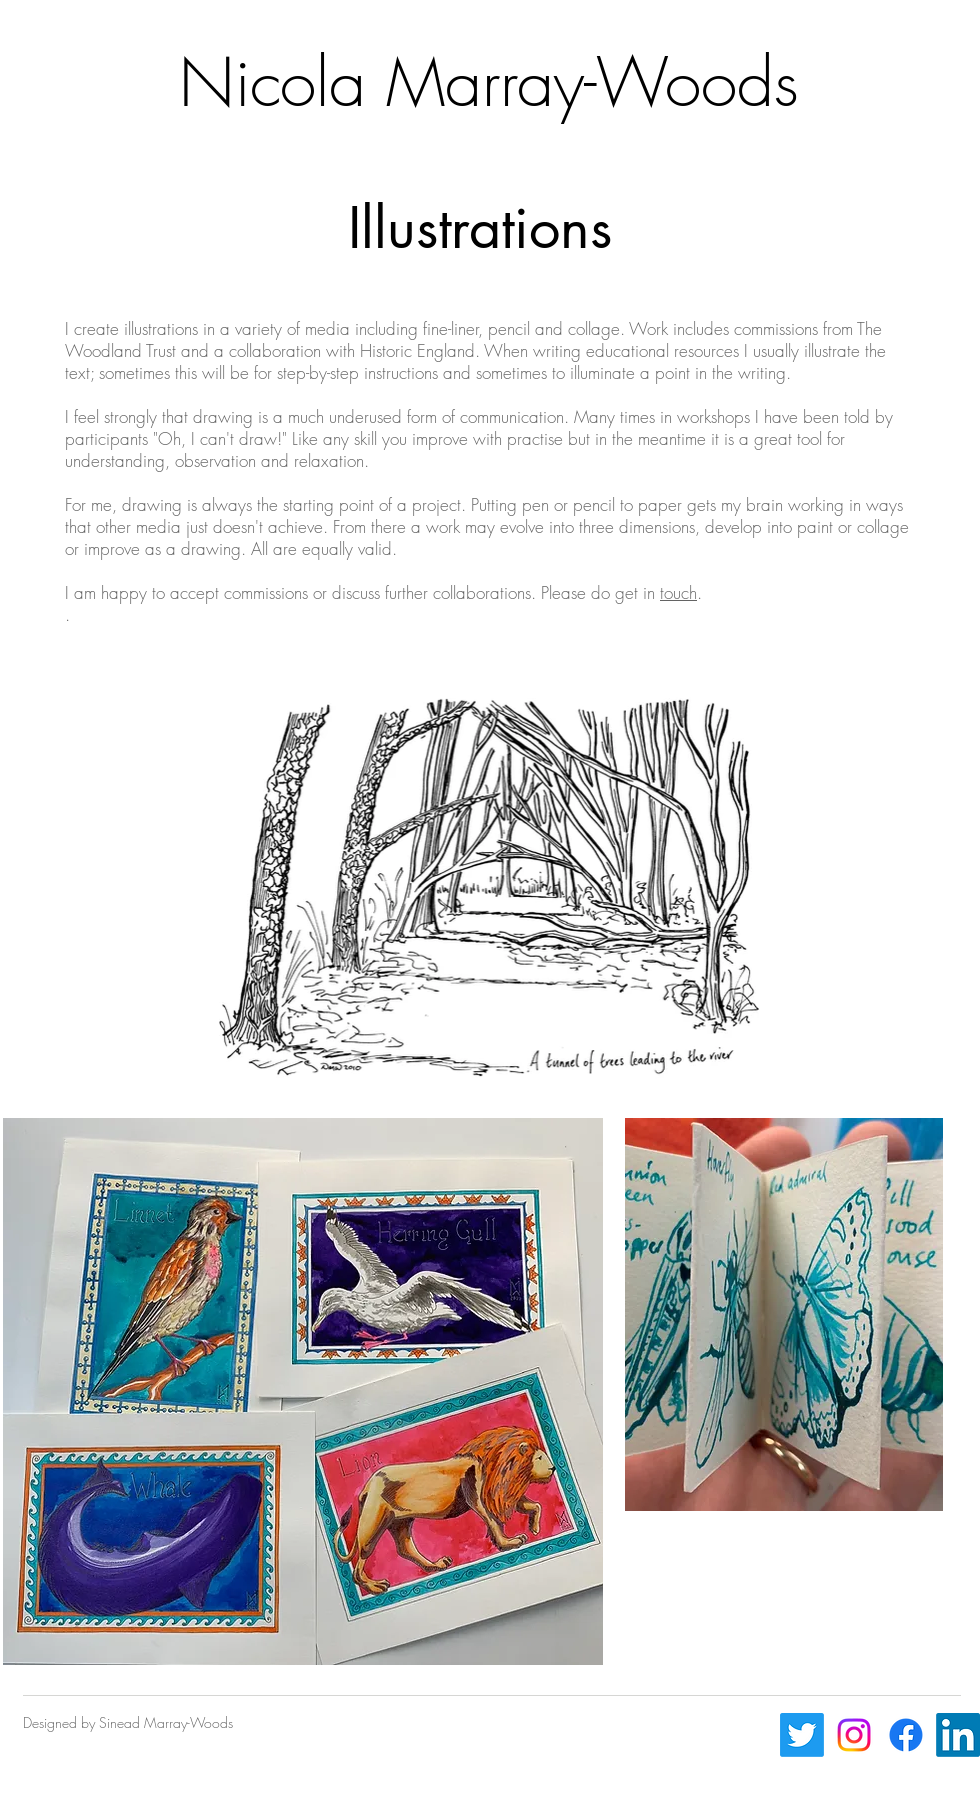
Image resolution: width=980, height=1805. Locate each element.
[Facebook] (906, 1735)
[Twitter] (802, 1735)
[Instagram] (854, 1735)
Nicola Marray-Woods (489, 82)
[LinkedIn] (958, 1735)
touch (678, 592)
